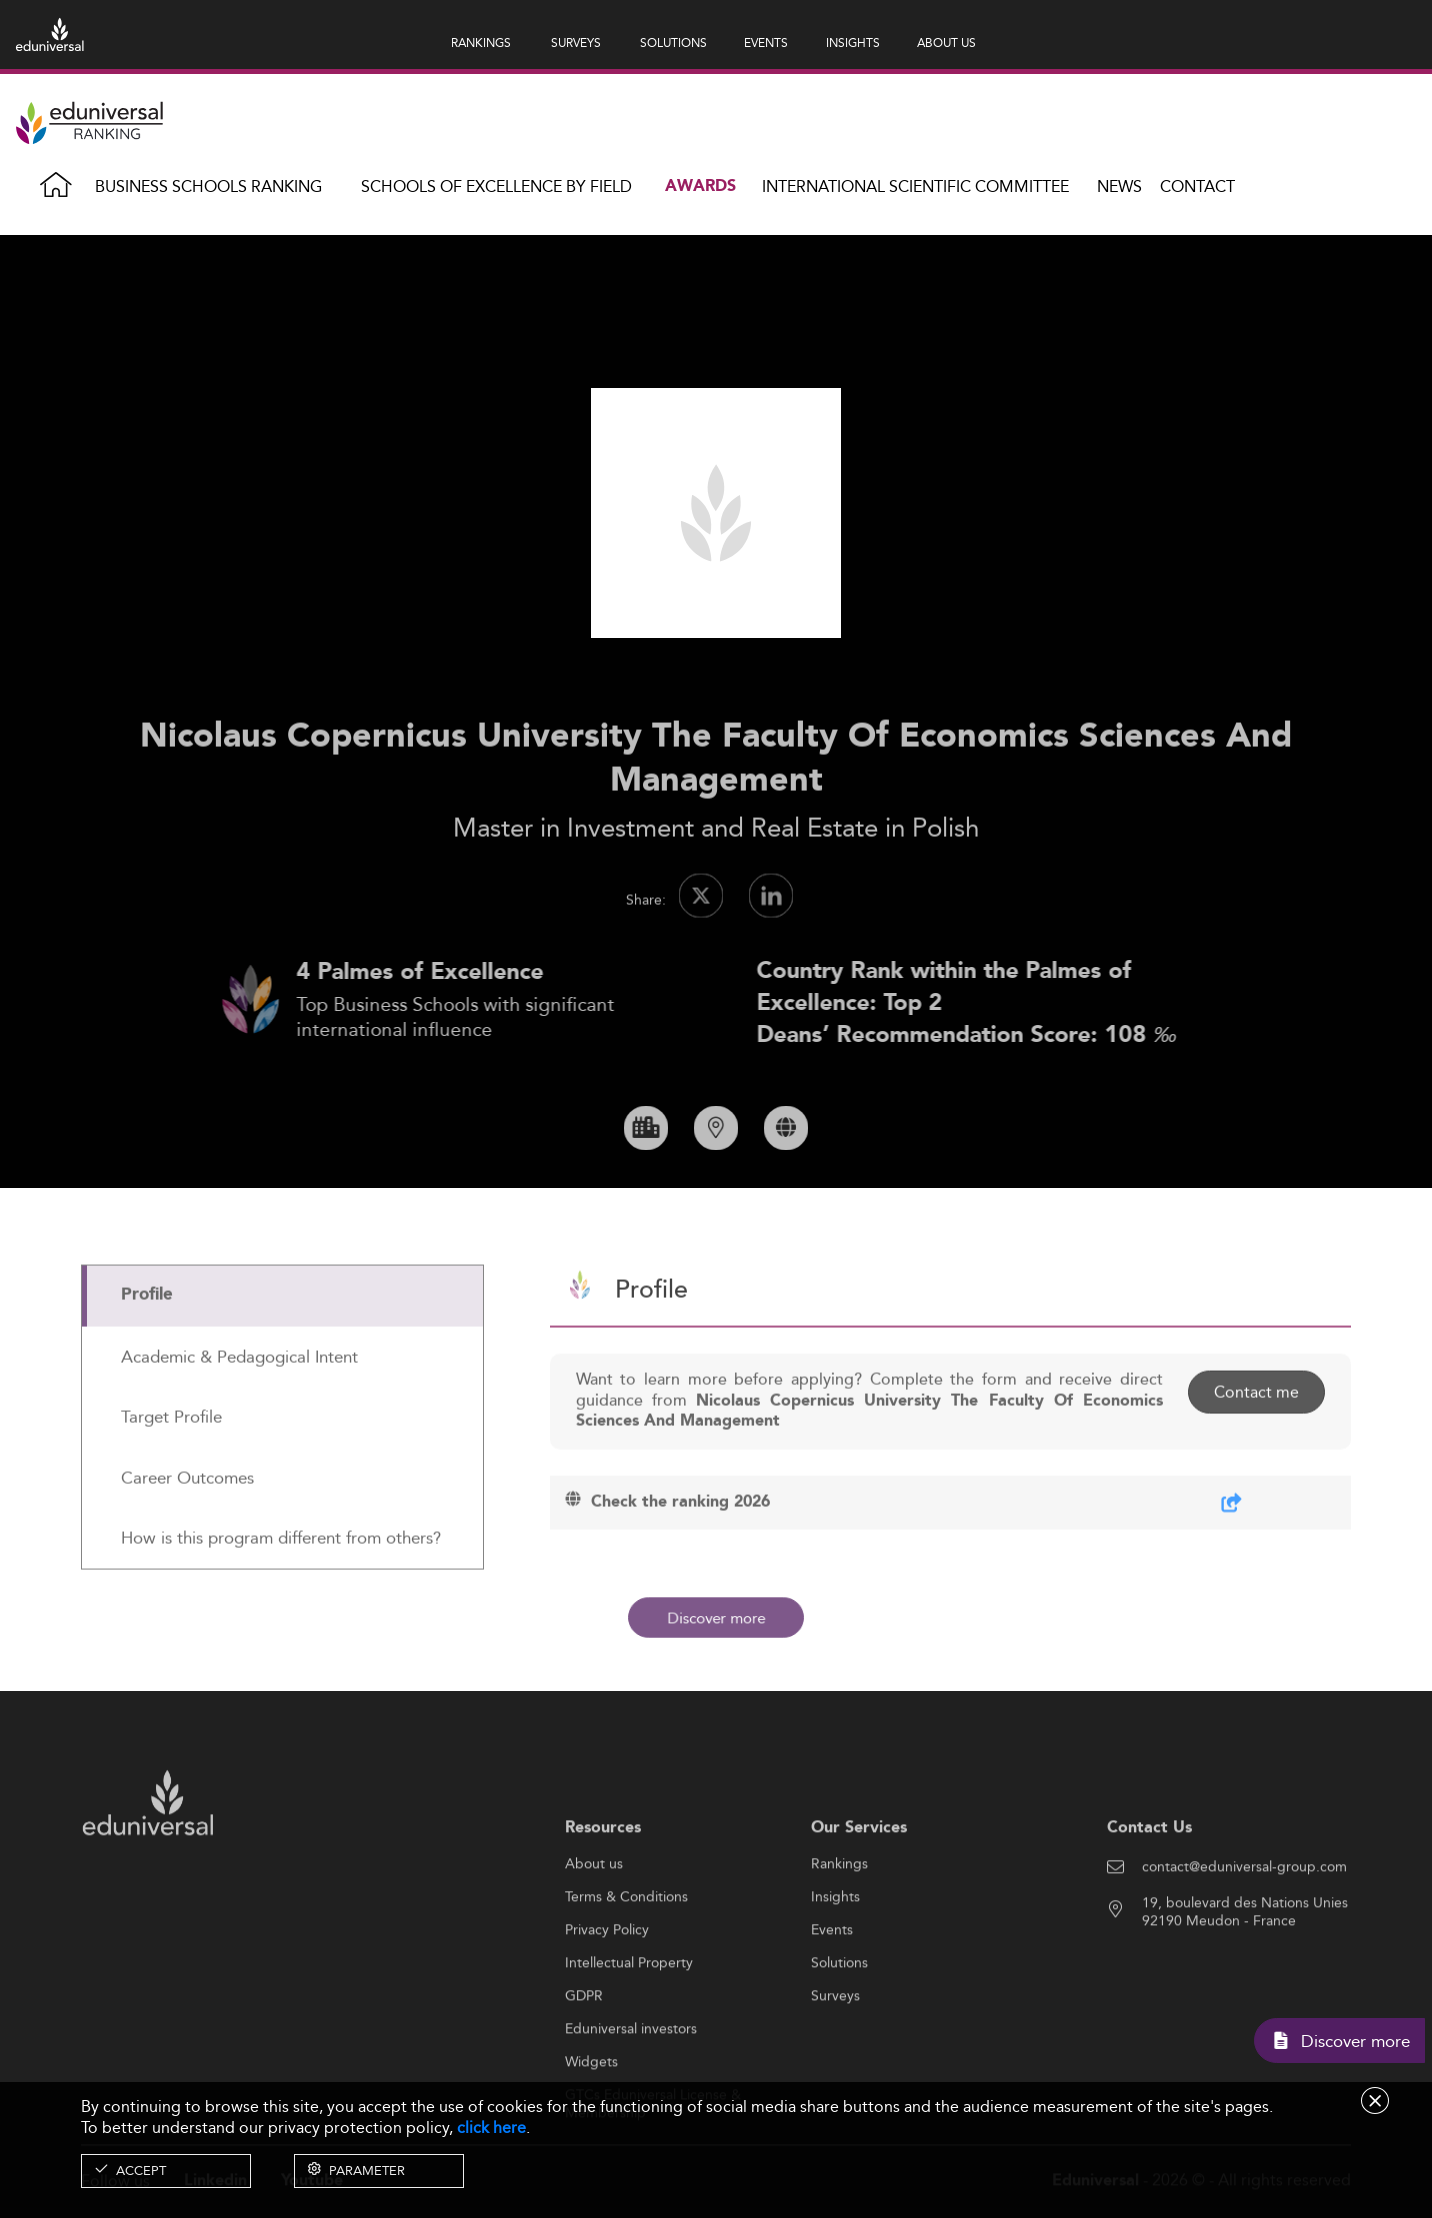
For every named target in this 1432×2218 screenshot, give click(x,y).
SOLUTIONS (673, 42)
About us (594, 1930)
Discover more (716, 1617)
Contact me (1256, 1456)
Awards (700, 186)
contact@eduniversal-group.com (1244, 1932)
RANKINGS (481, 42)
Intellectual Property (629, 2029)
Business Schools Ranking (208, 186)
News (1119, 186)
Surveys (835, 2062)
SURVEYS (576, 42)
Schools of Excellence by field (496, 186)
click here (491, 2127)
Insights (835, 1963)
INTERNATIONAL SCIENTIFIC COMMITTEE (915, 186)
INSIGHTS (853, 42)
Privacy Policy (607, 1996)
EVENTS (766, 42)
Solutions (839, 2029)
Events (832, 1996)
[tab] (282, 1361)
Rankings (839, 1930)
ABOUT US (946, 42)
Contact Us (1149, 1893)
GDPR (584, 2062)
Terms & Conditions (626, 1963)
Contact (1197, 186)
